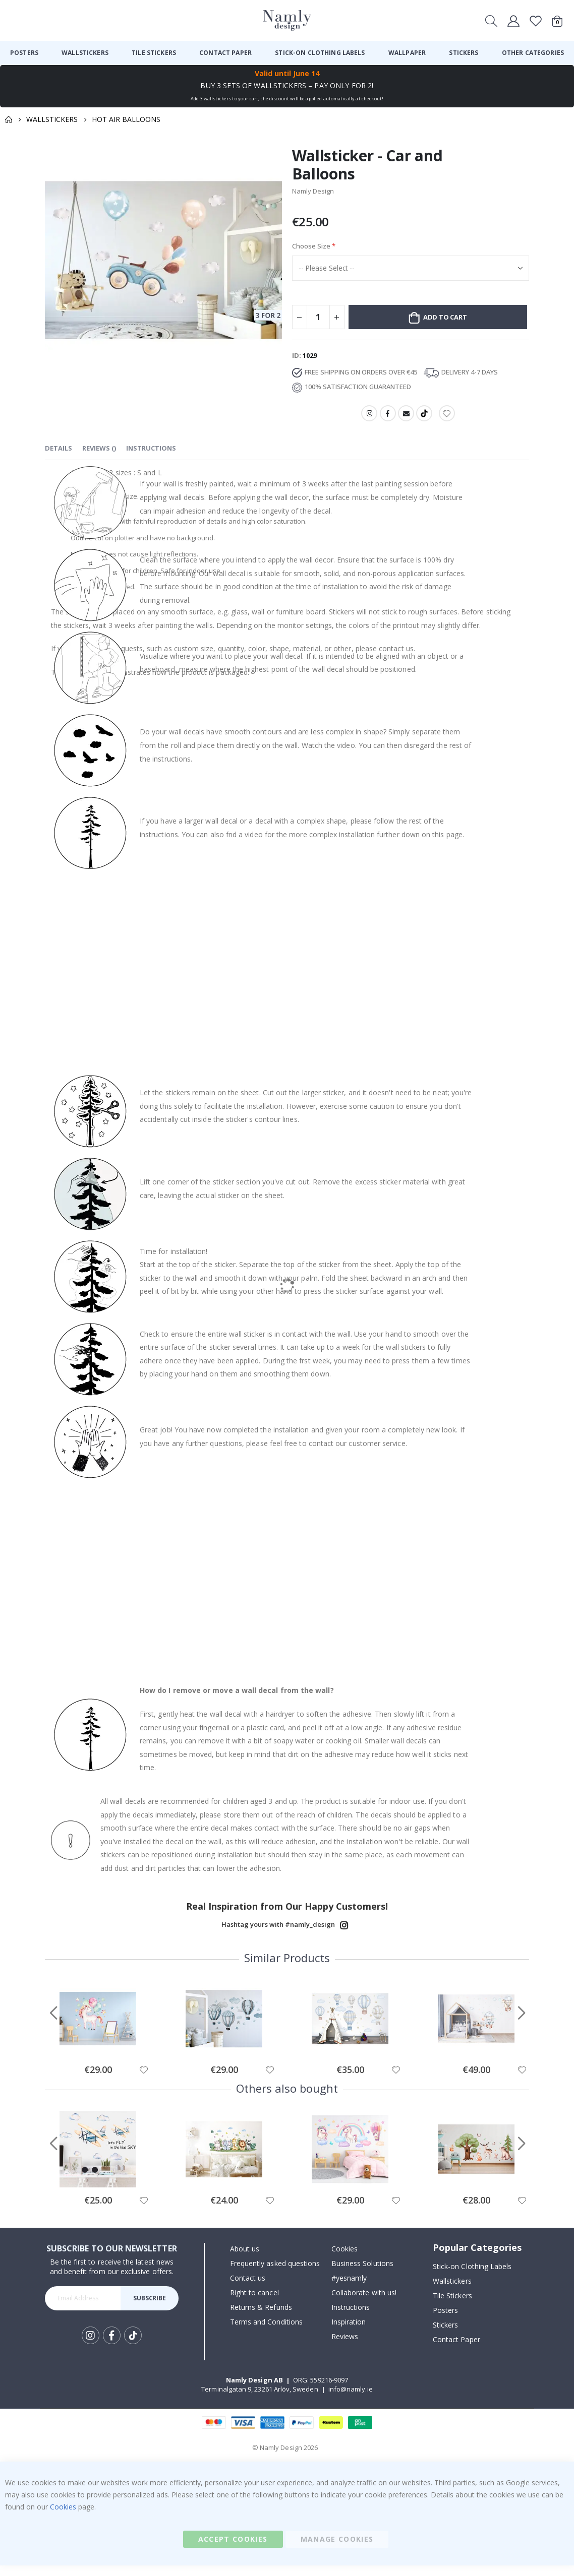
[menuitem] (24, 53)
